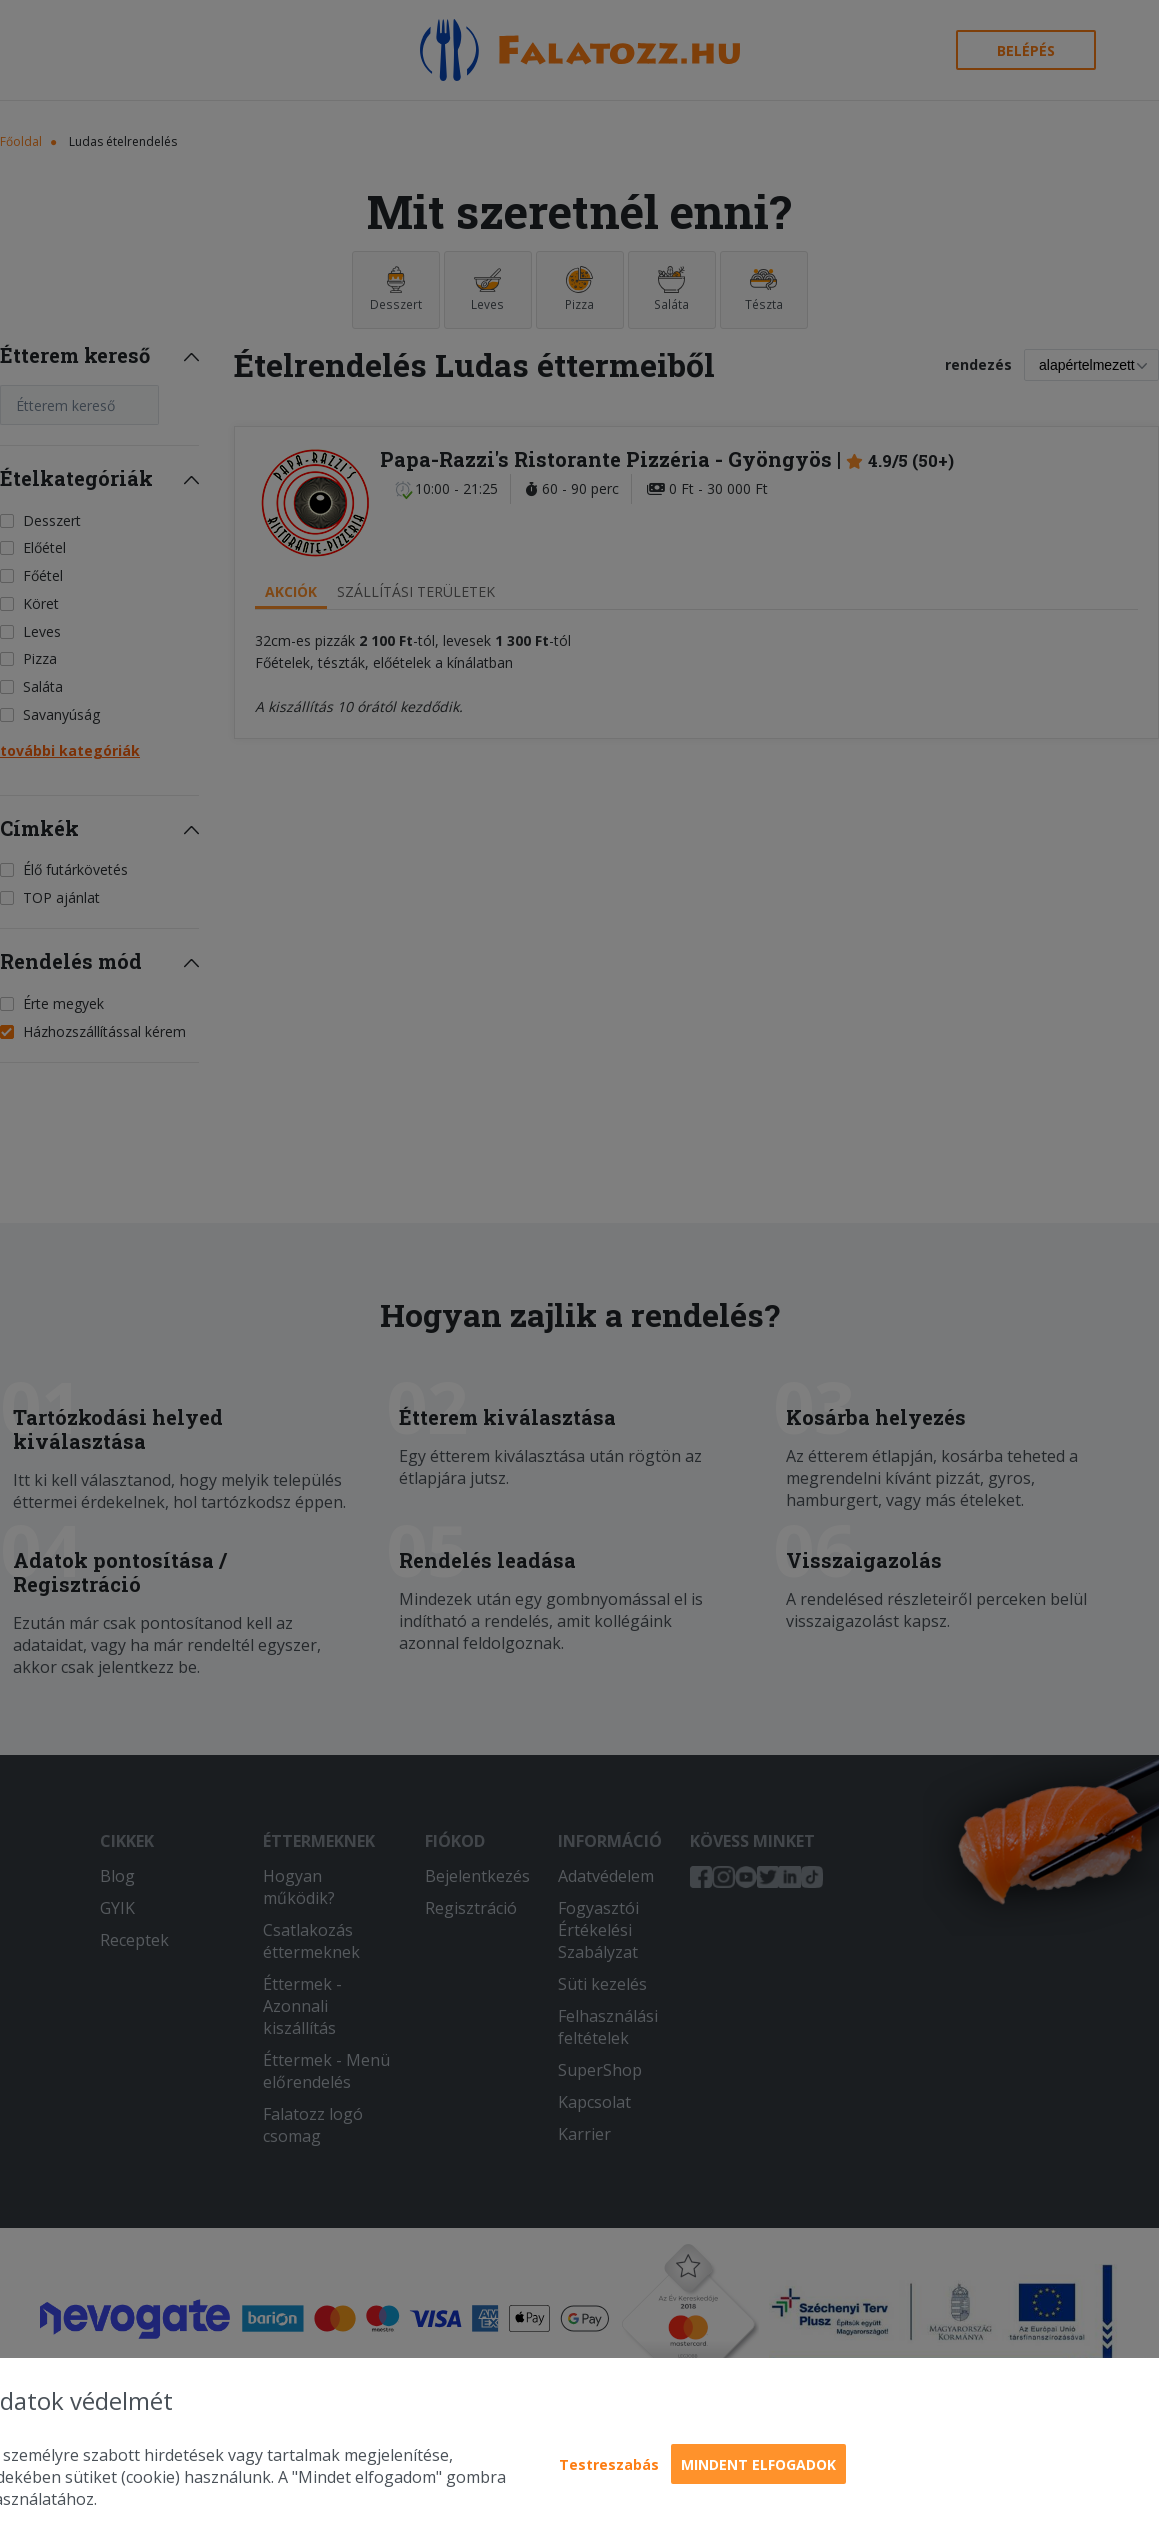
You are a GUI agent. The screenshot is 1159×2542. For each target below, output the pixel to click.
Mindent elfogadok (758, 2464)
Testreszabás (609, 2464)
